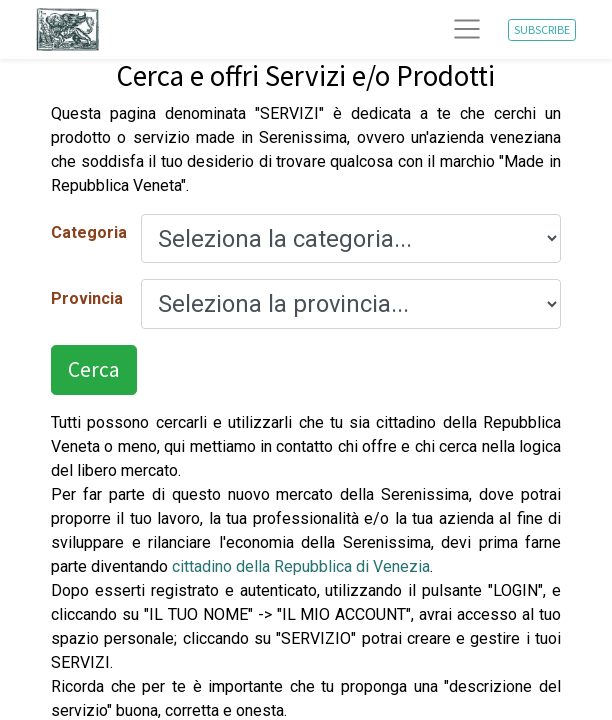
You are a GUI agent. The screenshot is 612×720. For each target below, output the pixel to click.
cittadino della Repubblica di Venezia (301, 566)
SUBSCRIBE (542, 29)
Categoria (88, 232)
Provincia (87, 298)
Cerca (94, 369)
